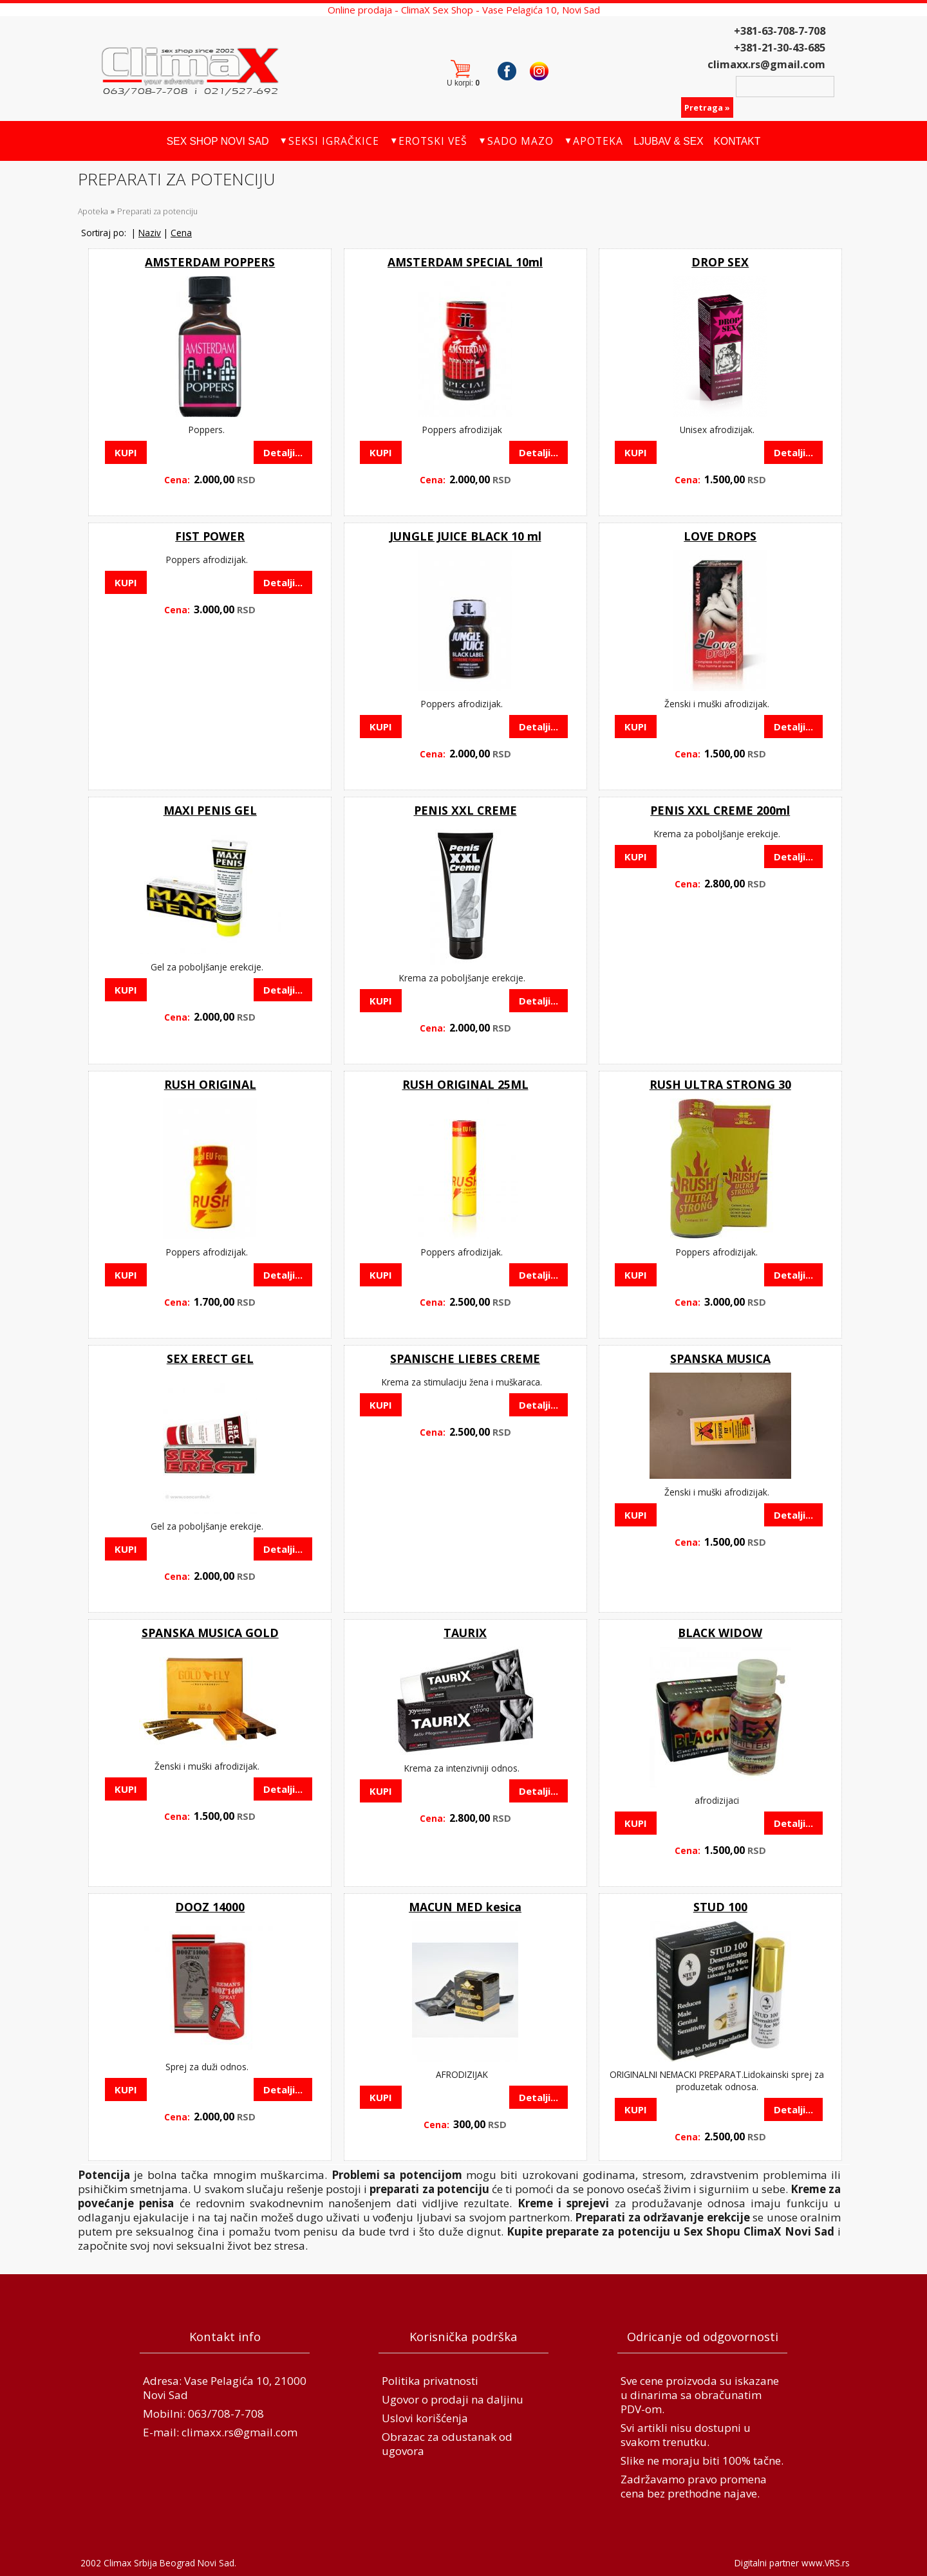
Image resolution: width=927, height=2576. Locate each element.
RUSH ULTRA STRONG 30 (720, 1084)
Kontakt (737, 141)
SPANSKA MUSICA (720, 1358)
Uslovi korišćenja (425, 2418)
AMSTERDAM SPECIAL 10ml (465, 262)
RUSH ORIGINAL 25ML (465, 1084)
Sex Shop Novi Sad (218, 141)
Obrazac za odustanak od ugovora (447, 2443)
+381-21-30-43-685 (779, 48)
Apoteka (93, 211)
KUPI (126, 452)
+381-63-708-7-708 (779, 31)
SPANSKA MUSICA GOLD (210, 1632)
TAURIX (465, 1632)
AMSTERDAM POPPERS (210, 262)
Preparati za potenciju (157, 211)
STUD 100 (720, 1906)
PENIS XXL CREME (465, 810)
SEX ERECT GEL (210, 1358)
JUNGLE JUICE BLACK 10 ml (465, 536)
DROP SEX (720, 262)
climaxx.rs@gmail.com (766, 64)
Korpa (465, 70)
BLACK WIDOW (720, 1632)
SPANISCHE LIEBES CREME (465, 1358)
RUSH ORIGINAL (210, 1084)
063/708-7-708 (226, 2413)
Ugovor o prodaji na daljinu (452, 2399)
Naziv (149, 233)
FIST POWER (210, 536)
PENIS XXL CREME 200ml (720, 810)
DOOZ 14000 (210, 1906)
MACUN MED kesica (465, 1906)
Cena (181, 233)
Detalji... (283, 452)
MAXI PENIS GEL (210, 810)
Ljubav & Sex (668, 141)
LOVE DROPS (720, 536)
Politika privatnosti (430, 2380)
